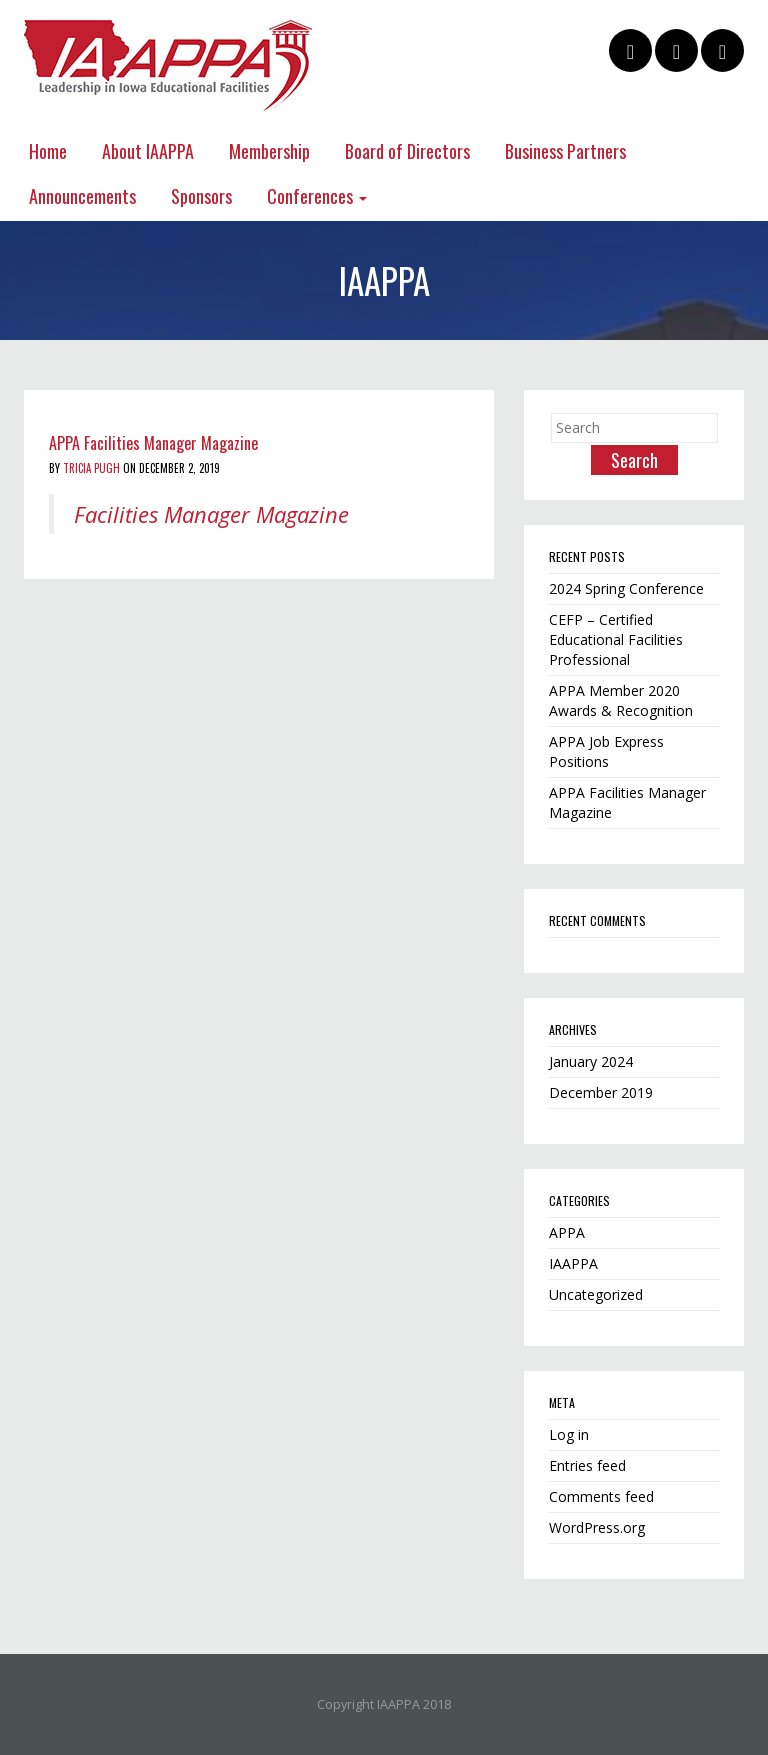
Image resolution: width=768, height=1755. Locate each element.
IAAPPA (573, 1263)
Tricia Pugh (91, 468)
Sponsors (201, 196)
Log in (569, 1434)
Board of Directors (407, 151)
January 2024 (591, 1061)
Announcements (82, 196)
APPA (567, 1232)
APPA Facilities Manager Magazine (153, 443)
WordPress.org (597, 1527)
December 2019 (601, 1092)
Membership (269, 151)
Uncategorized (596, 1294)
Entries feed (587, 1465)
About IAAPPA (148, 151)
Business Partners (565, 151)
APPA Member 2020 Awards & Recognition (621, 700)
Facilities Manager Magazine (211, 514)
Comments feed (601, 1496)
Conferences (317, 196)
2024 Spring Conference (626, 588)
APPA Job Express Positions (606, 751)
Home (48, 151)
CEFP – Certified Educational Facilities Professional (616, 639)
